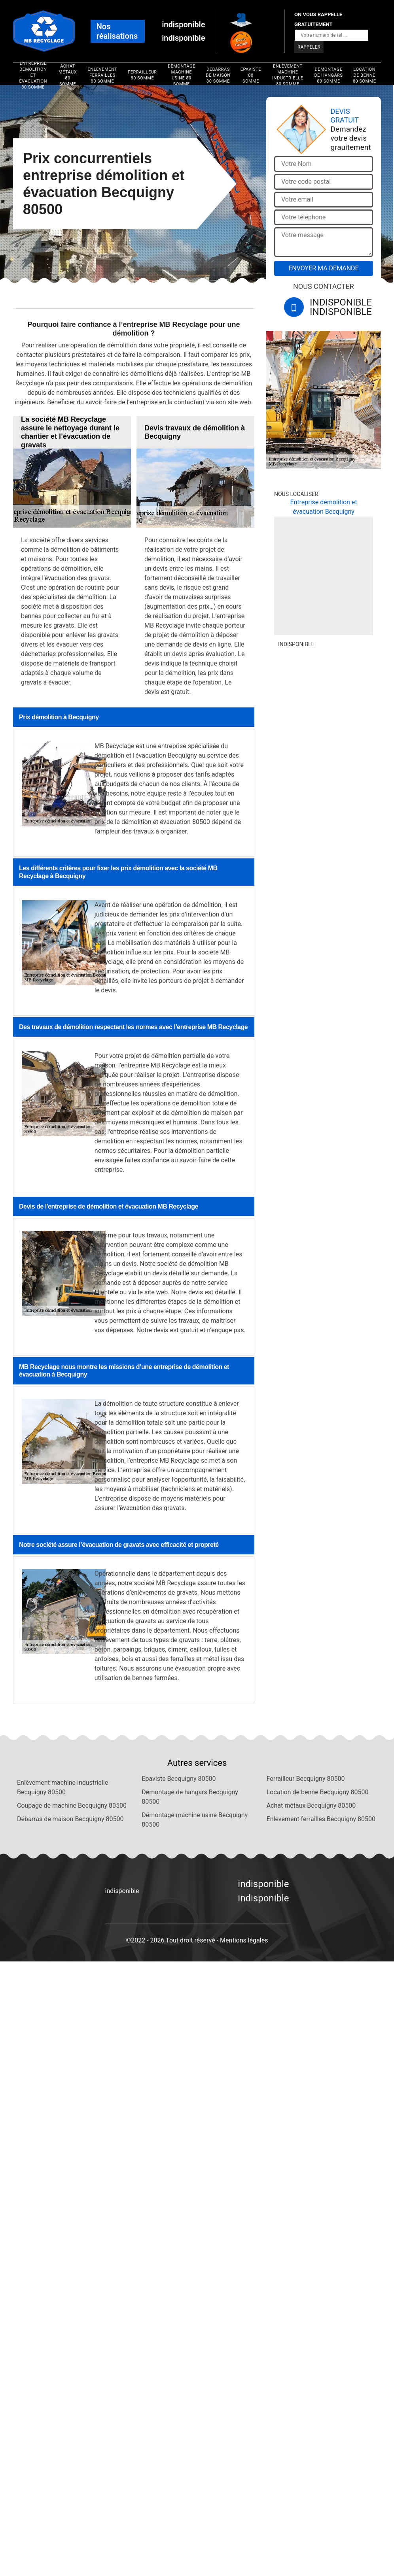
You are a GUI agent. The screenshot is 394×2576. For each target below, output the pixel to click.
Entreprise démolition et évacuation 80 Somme (33, 75)
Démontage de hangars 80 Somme (328, 75)
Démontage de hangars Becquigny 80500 (190, 1796)
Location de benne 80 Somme (364, 75)
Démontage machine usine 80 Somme (181, 75)
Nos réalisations (117, 31)
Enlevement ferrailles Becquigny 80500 (321, 1819)
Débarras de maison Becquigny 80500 (70, 1819)
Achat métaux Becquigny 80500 (311, 1805)
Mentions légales (244, 1940)
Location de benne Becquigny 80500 (318, 1792)
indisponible (183, 24)
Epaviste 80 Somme (251, 75)
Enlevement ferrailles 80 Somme (102, 75)
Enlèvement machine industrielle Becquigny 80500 (62, 1787)
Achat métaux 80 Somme (68, 75)
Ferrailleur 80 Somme (142, 75)
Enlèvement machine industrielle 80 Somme (287, 75)
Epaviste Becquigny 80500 (179, 1778)
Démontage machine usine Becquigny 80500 (195, 1819)
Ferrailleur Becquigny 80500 (306, 1778)
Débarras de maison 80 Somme (218, 75)
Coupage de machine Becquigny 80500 (72, 1805)
